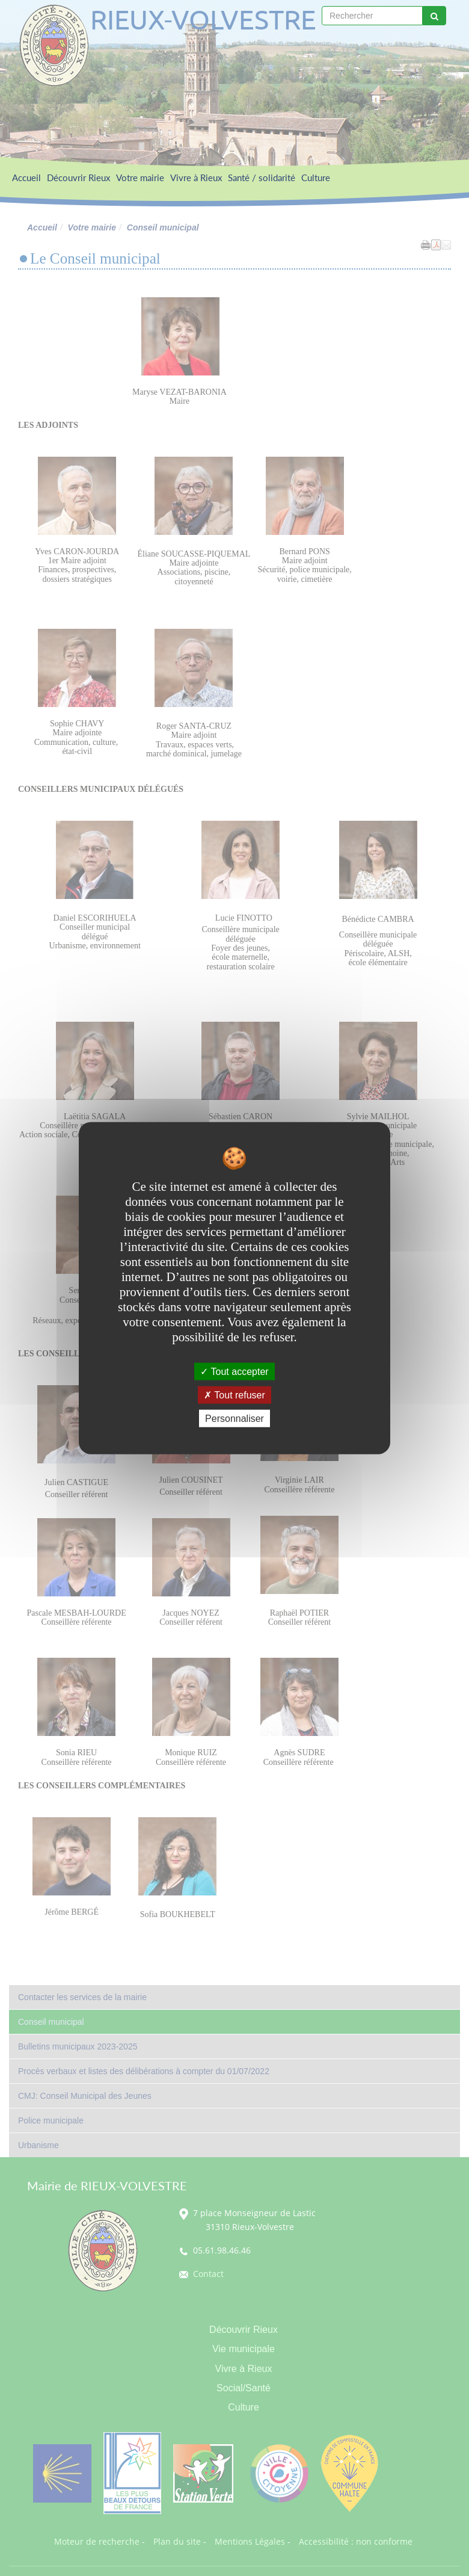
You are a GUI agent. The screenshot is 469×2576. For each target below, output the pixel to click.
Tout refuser (234, 1394)
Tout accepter (234, 1371)
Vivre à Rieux (196, 177)
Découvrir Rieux (78, 177)
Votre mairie (140, 177)
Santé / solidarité (261, 177)
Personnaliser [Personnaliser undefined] (234, 1418)
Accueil (26, 177)
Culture (315, 177)
